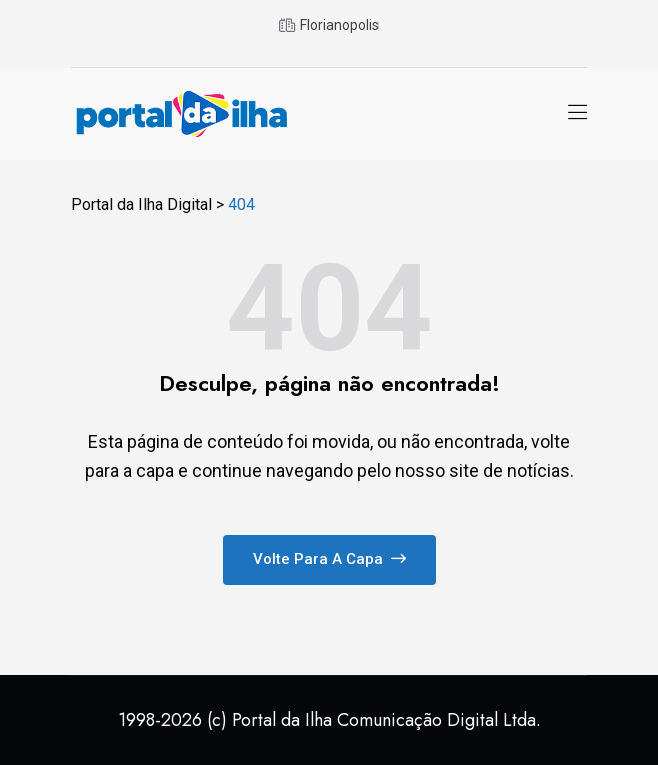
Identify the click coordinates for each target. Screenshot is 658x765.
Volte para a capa (329, 559)
